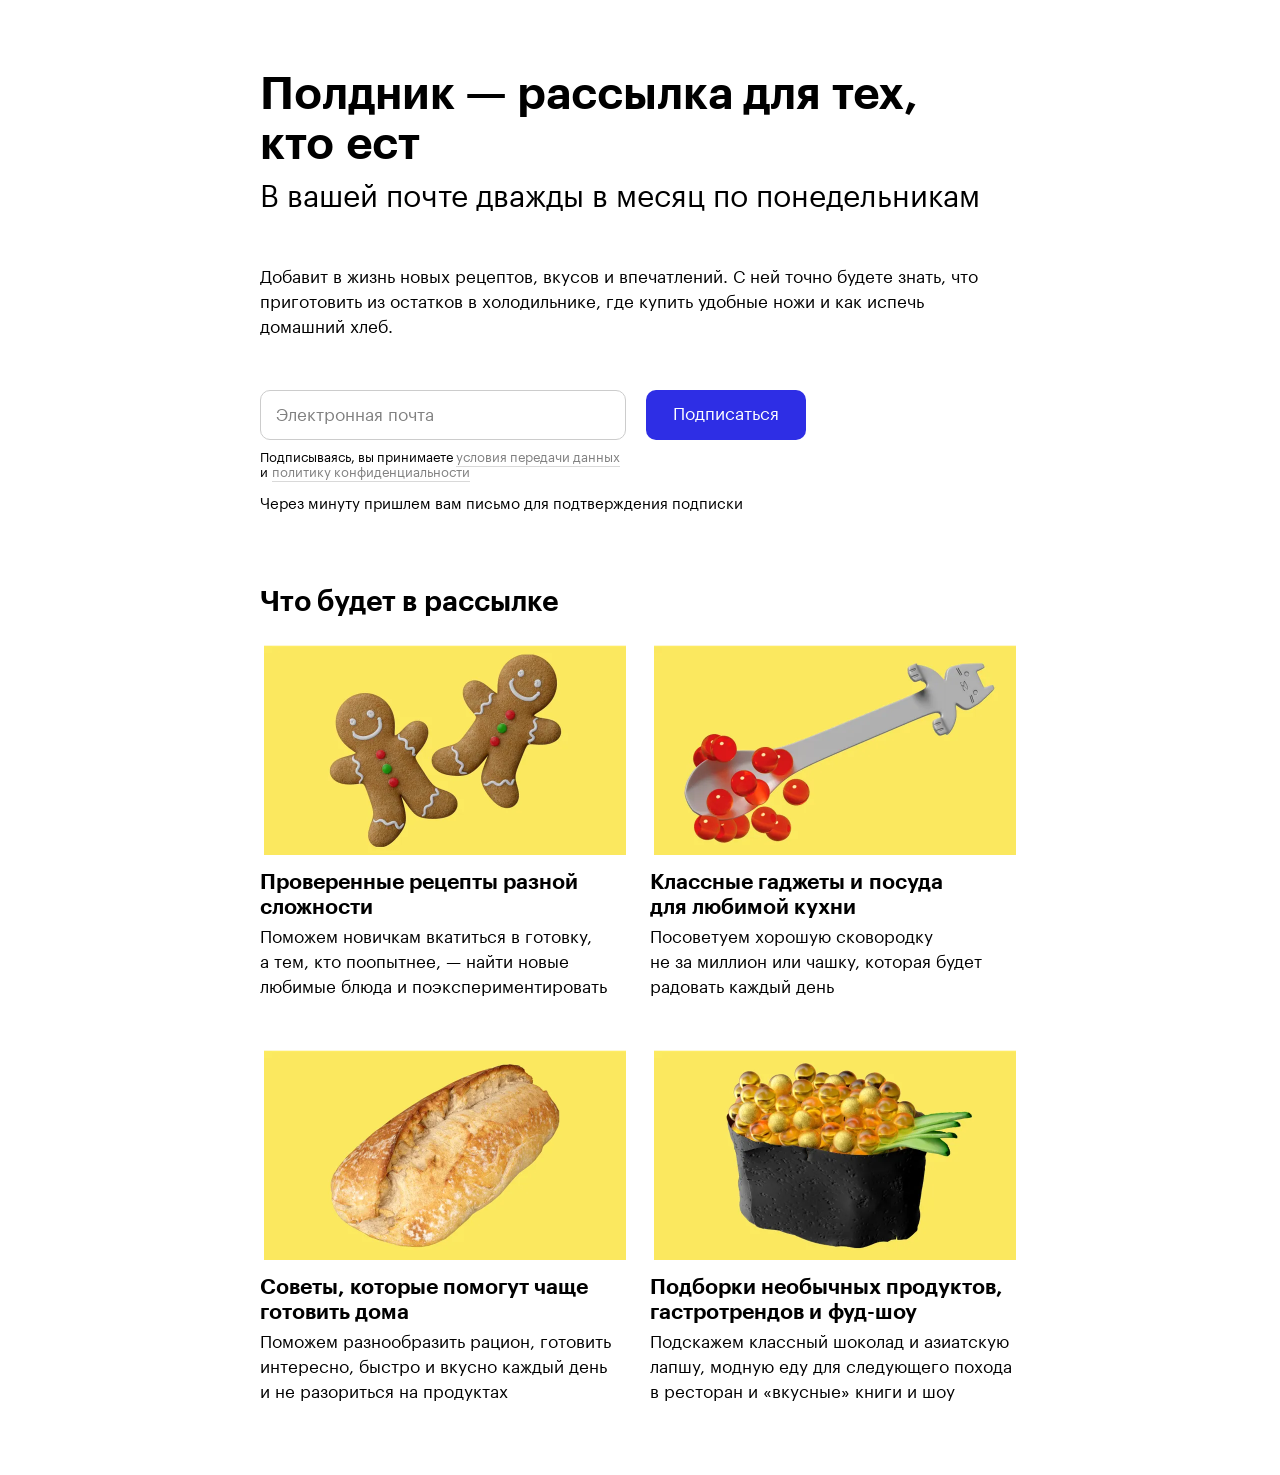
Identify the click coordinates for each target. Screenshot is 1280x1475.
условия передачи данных (538, 457)
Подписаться (726, 414)
